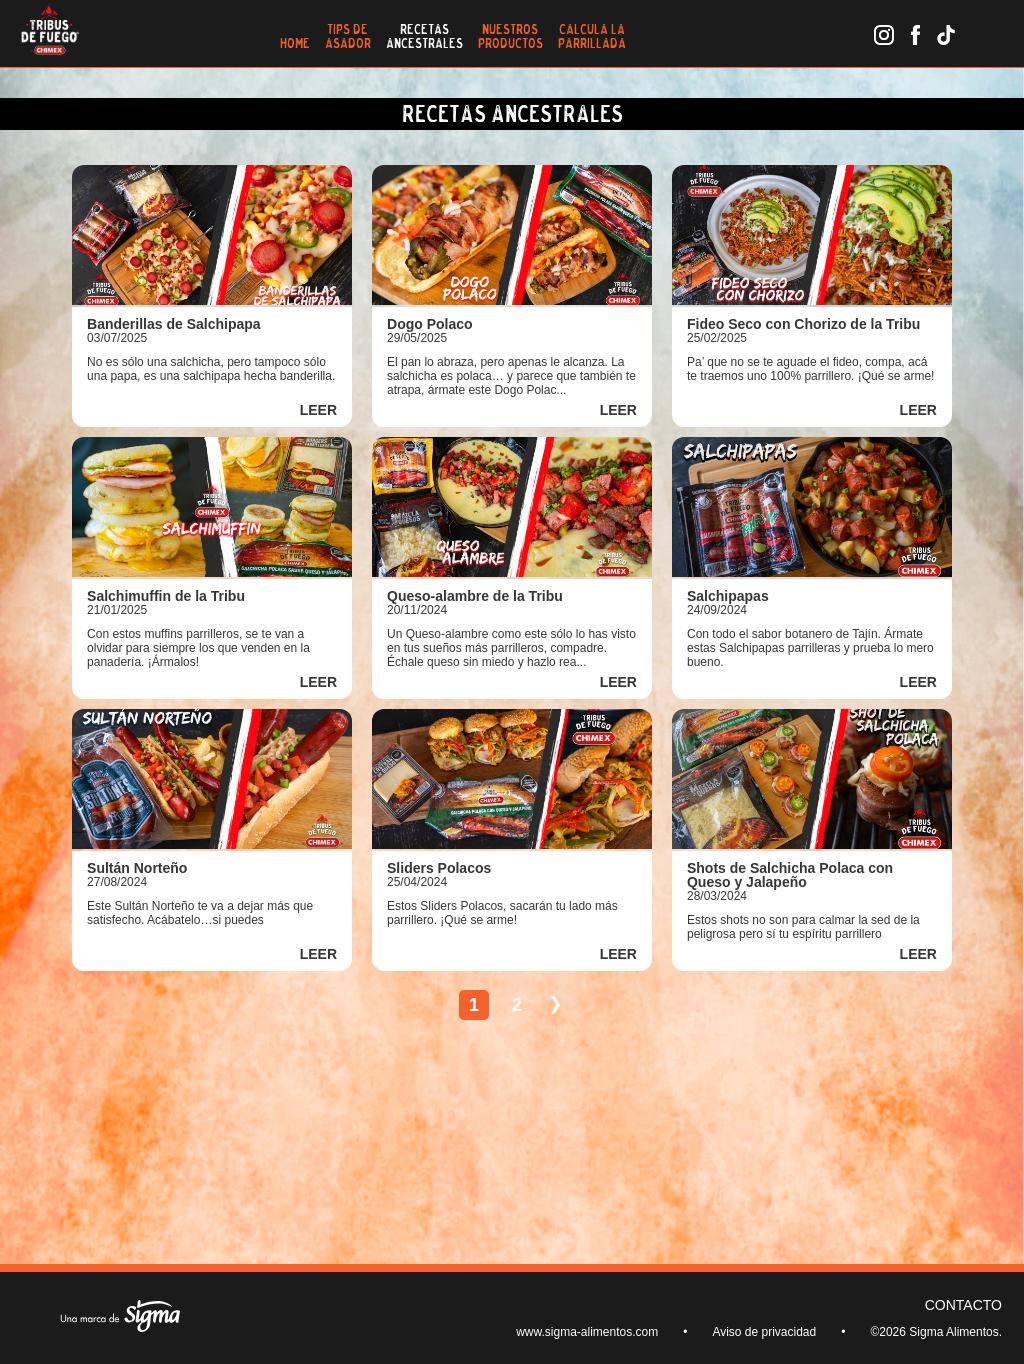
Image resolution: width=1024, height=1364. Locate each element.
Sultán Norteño (137, 868)
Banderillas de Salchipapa (174, 324)
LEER (318, 410)
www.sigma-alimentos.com (587, 1332)
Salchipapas (728, 596)
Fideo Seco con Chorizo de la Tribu (803, 324)
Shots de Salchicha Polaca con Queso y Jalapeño (790, 875)
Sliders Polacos (439, 868)
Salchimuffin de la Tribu (166, 596)
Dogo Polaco (430, 324)
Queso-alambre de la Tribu (475, 596)
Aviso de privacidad (764, 1332)
